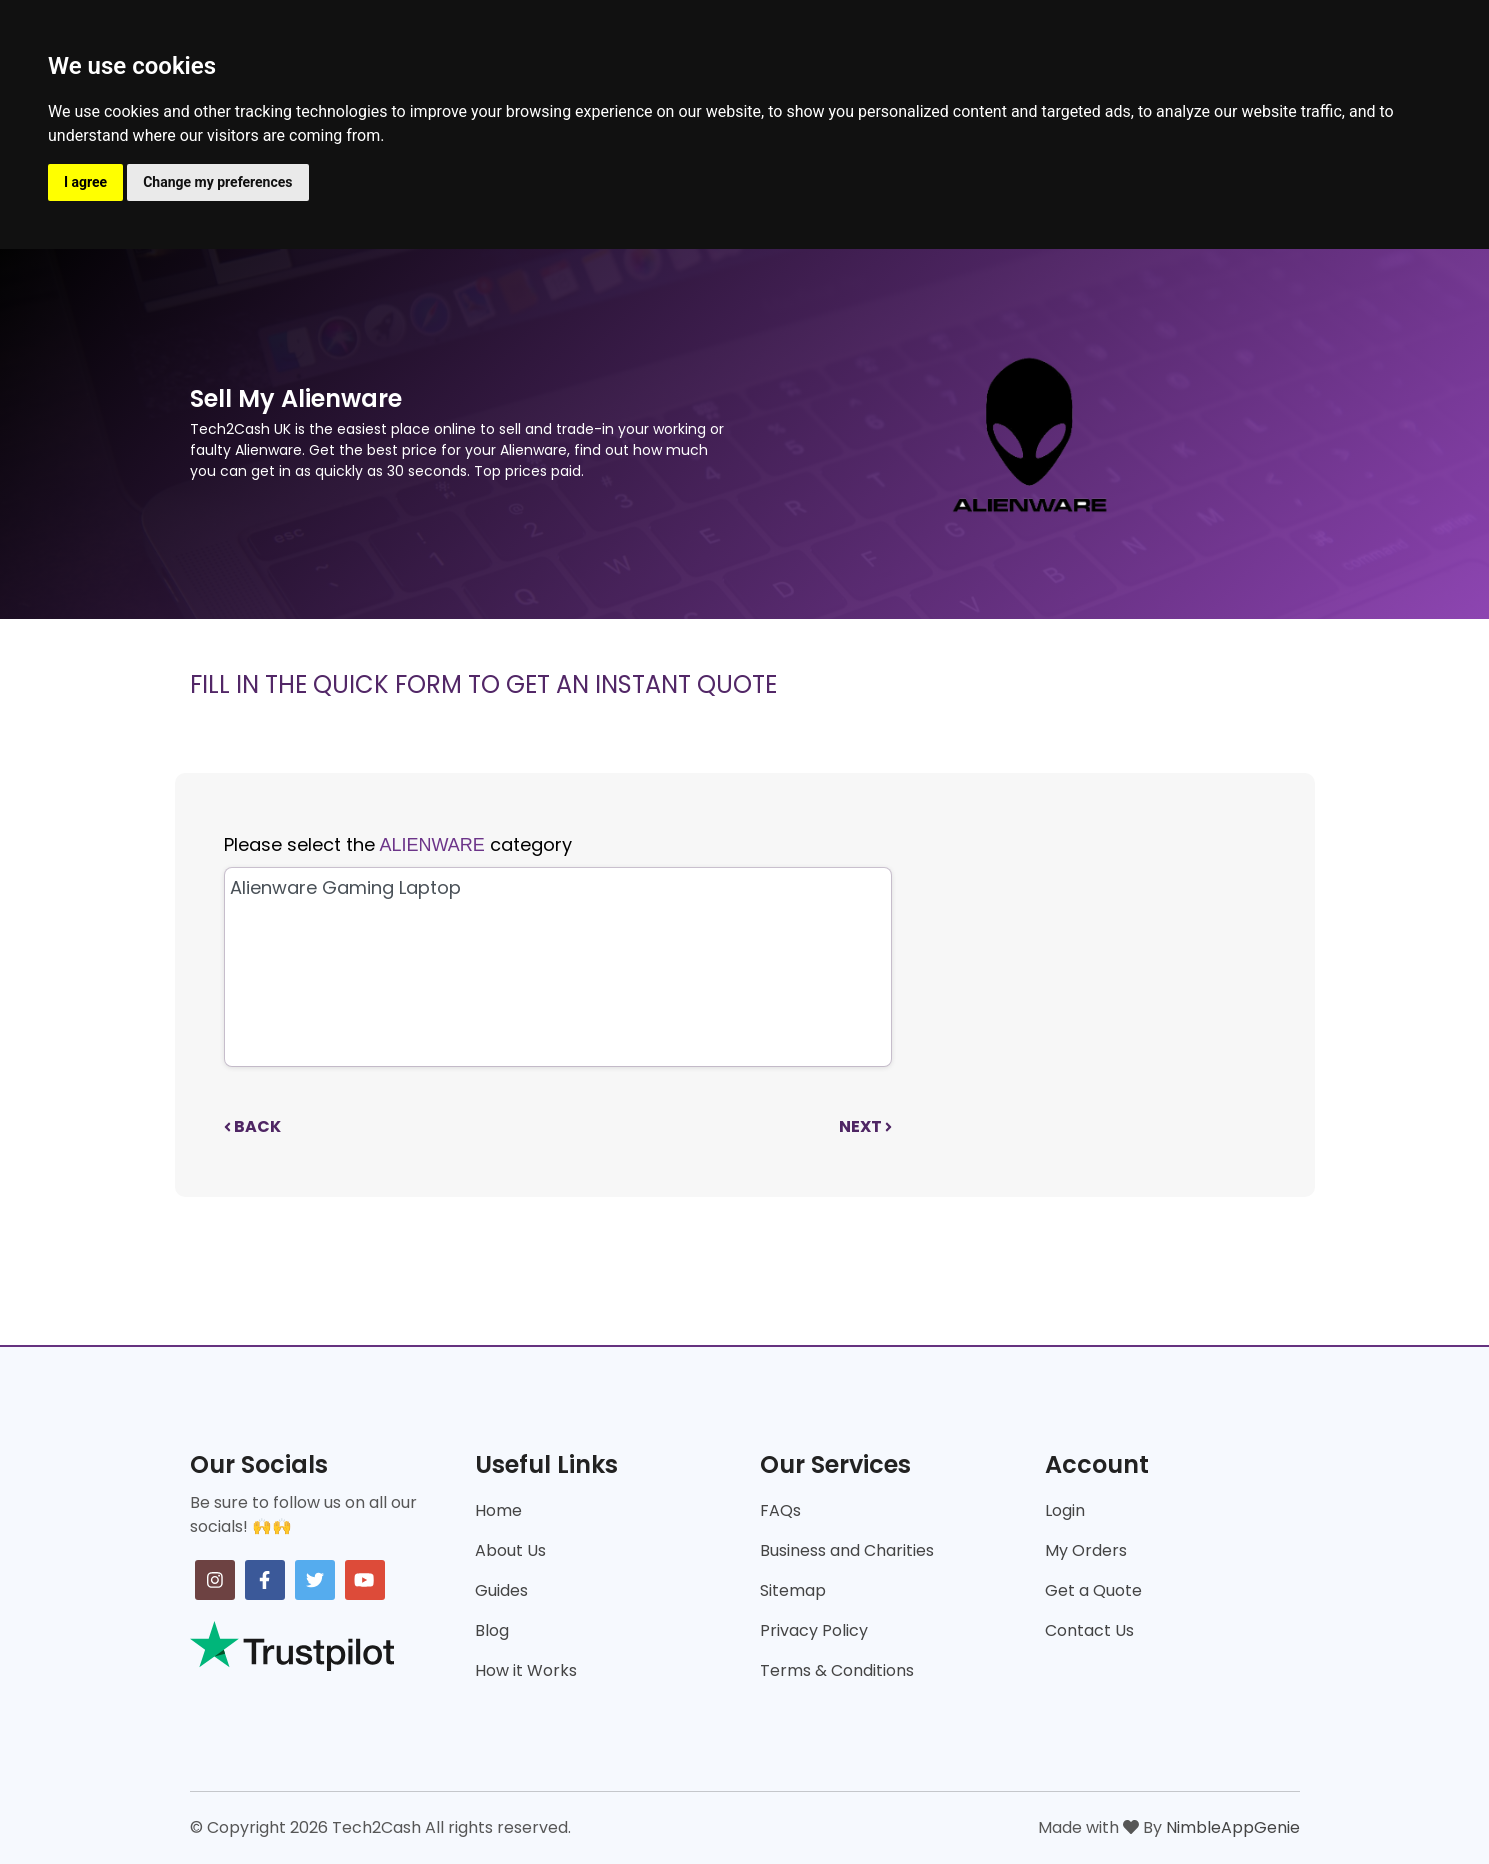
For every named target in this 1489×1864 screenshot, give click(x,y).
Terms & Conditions (837, 1670)
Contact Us (1089, 1630)
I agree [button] (85, 182)
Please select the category (398, 844)
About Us (510, 1550)
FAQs (780, 1510)
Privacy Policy (814, 1630)
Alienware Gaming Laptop (555, 887)
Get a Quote (1093, 1590)
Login (1065, 1510)
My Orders (1086, 1550)
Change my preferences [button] (217, 182)
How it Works (526, 1670)
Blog (492, 1630)
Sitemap (793, 1590)
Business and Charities (847, 1550)
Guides (501, 1590)
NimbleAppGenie (1233, 1827)
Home (498, 1510)
